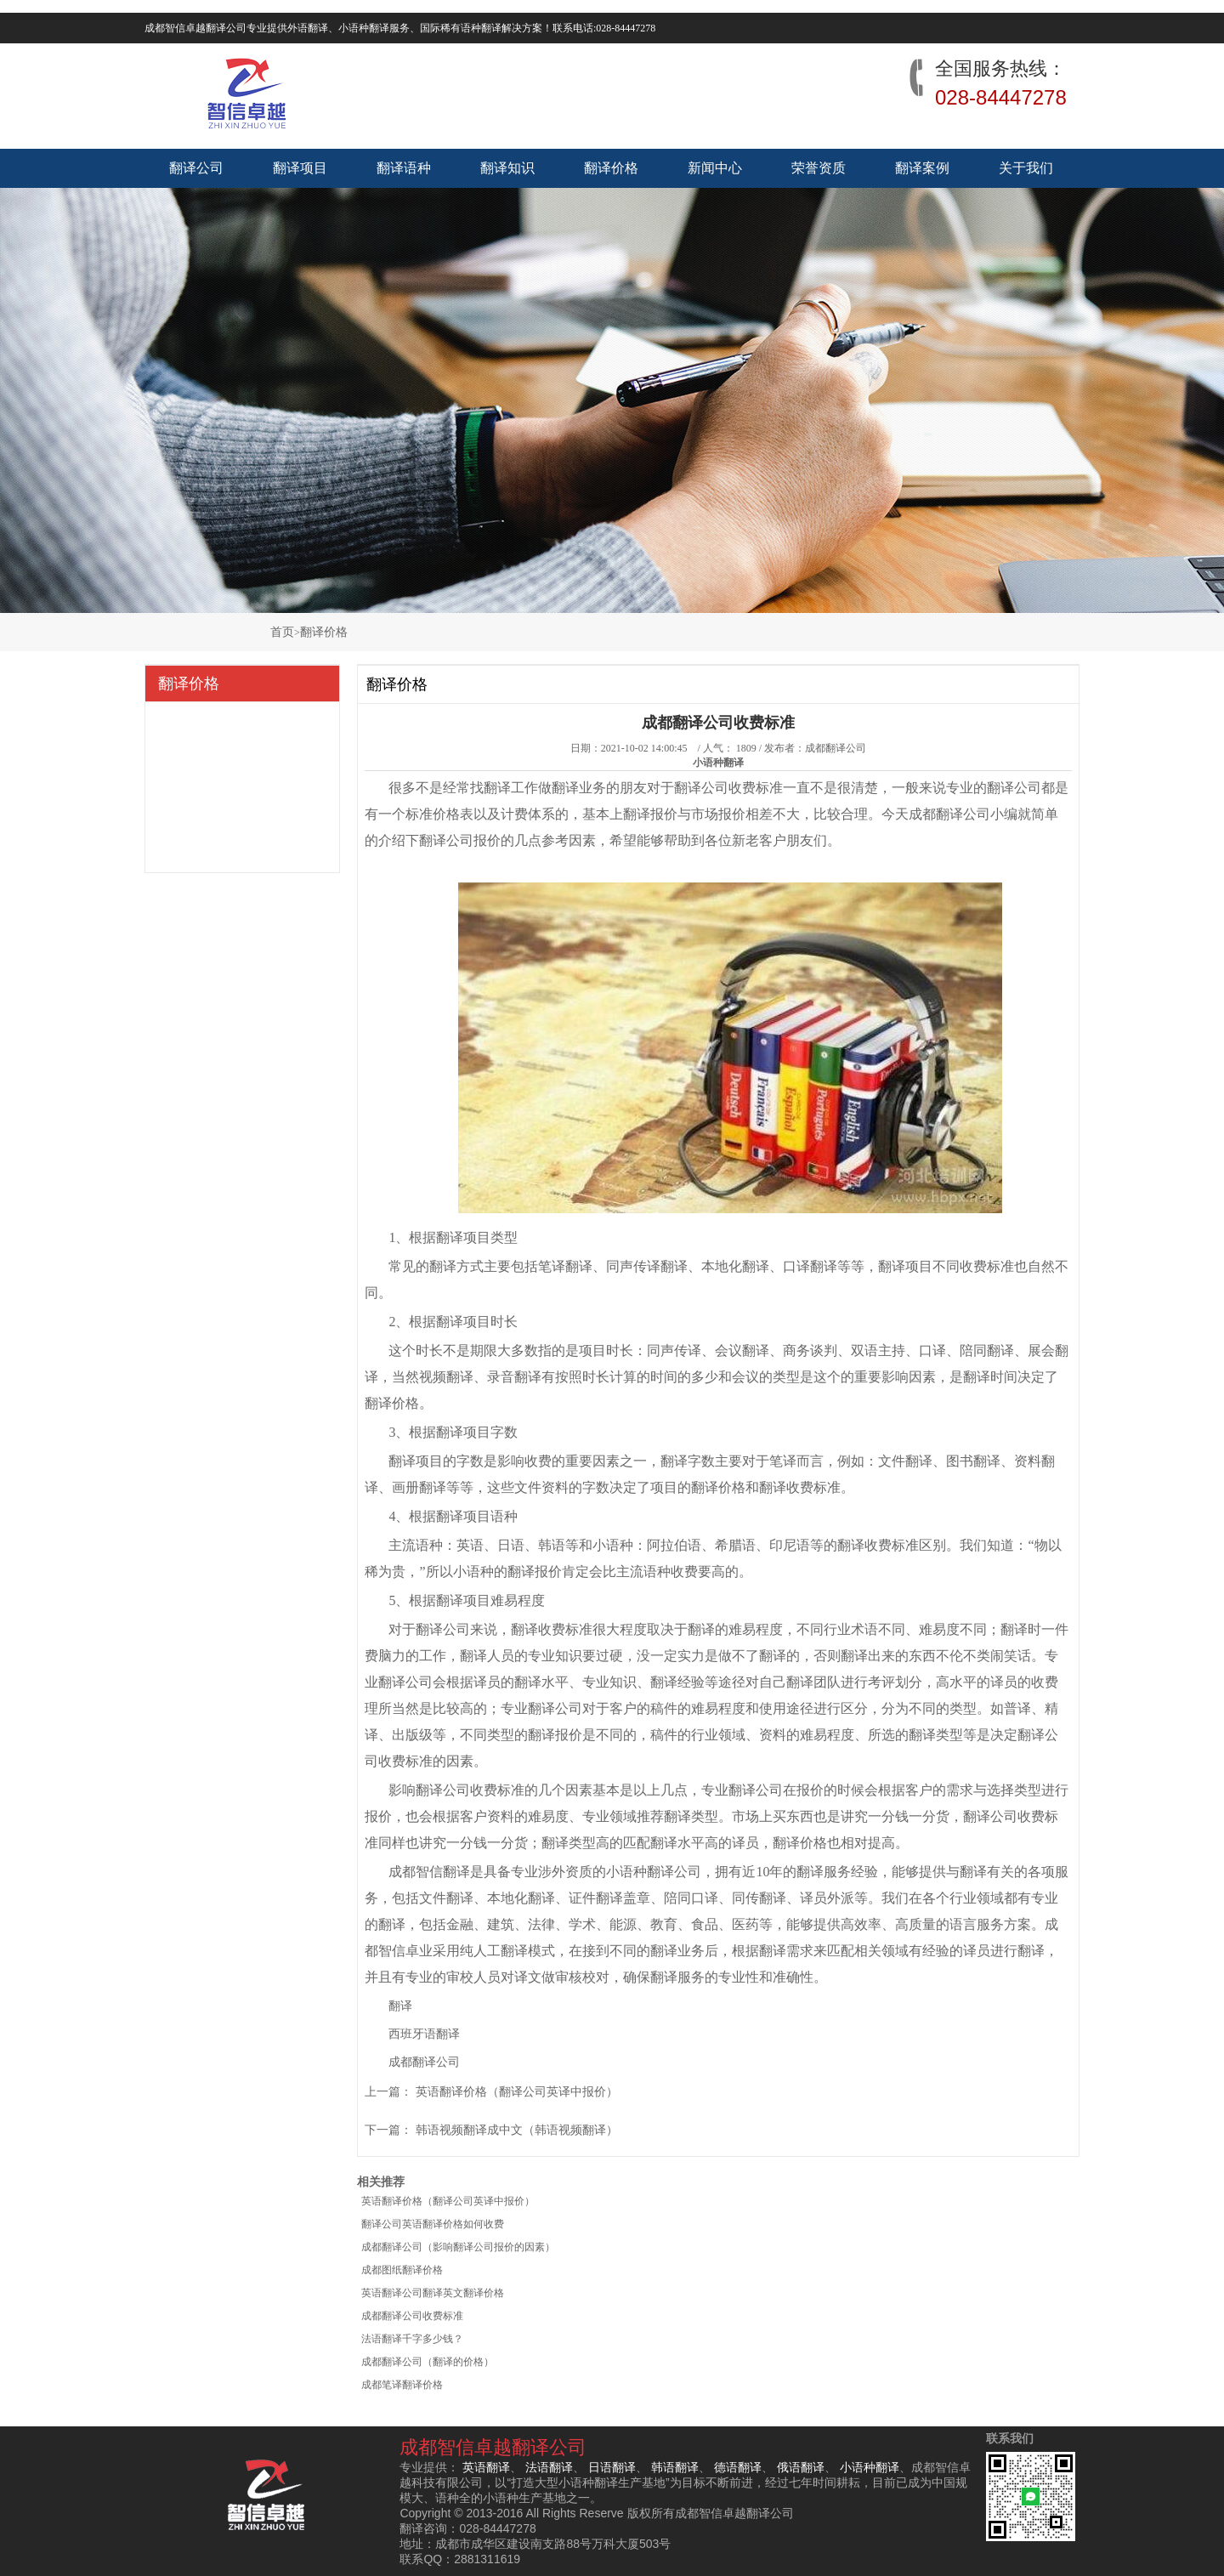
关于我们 (1026, 168)
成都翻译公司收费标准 (412, 2316)
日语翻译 (612, 2467)
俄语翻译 (800, 2467)
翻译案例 (922, 168)
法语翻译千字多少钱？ (412, 2339)
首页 (282, 632)
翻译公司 (196, 168)
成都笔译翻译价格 (402, 2385)
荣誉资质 (818, 168)
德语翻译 (738, 2467)
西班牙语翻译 (424, 2034)
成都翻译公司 (835, 748)
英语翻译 (486, 2467)
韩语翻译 (675, 2467)
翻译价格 (611, 168)
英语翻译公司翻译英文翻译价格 (432, 2293)
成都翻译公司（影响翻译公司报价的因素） (458, 2247)
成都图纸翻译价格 (402, 2270)
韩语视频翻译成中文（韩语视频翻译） (517, 2130)
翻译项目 (300, 168)
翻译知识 (507, 168)
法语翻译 (549, 2467)
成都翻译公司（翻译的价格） (427, 2362)
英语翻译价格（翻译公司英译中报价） (517, 2091)
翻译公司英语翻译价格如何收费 (432, 2224)
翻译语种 (404, 168)
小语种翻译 (869, 2467)
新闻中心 (715, 168)
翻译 (400, 2006)
